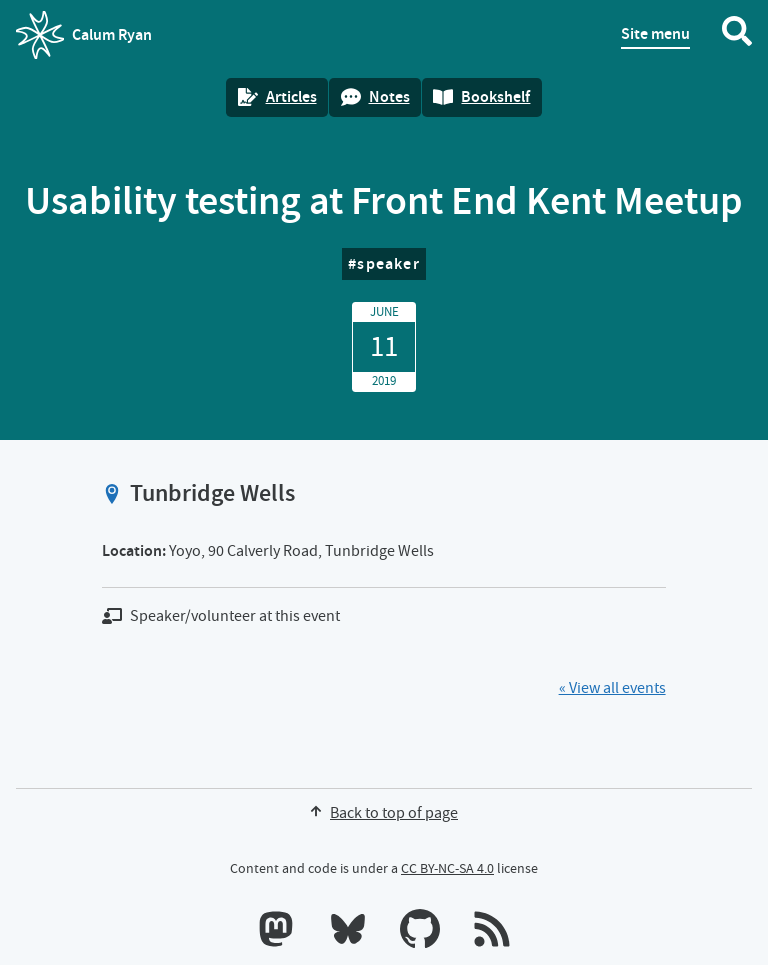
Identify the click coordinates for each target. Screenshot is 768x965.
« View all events (612, 688)
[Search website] (737, 35)
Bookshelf (481, 96)
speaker (388, 263)
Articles (277, 96)
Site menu (655, 33)
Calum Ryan (84, 35)
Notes (375, 96)
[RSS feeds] (492, 933)
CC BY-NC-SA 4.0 (447, 868)
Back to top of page (384, 813)
